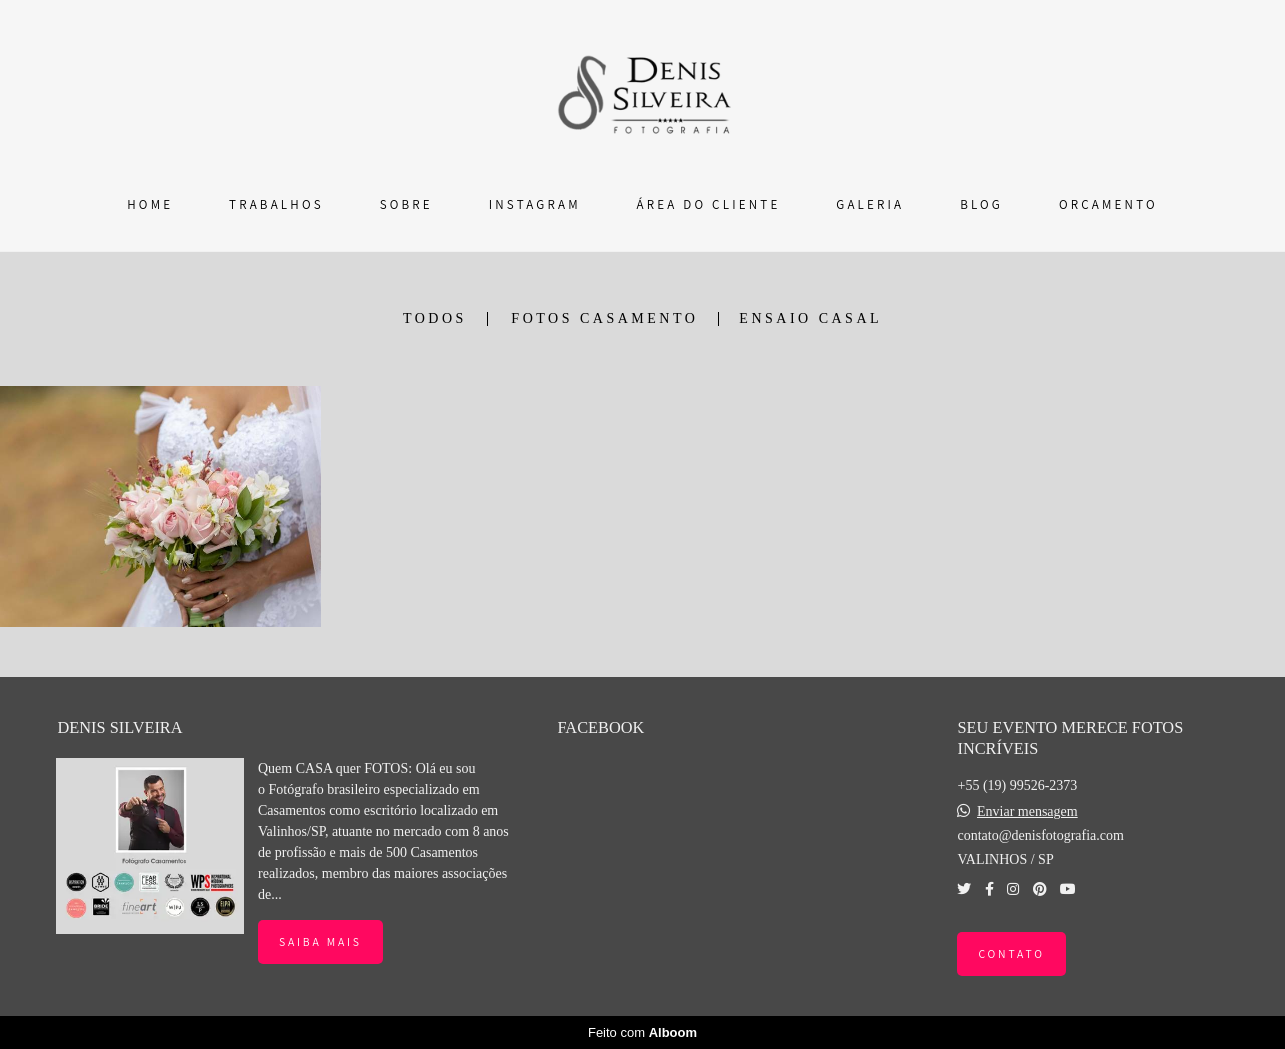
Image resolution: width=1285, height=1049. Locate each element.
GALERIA (870, 204)
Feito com (642, 1032)
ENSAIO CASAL (810, 319)
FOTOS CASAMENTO (604, 319)
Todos (435, 319)
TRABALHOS (276, 204)
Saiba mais (320, 941)
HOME (150, 204)
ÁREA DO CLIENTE (709, 204)
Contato (1011, 953)
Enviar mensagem (1027, 812)
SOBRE (406, 204)
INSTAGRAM (535, 204)
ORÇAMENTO (1108, 204)
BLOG (981, 204)
